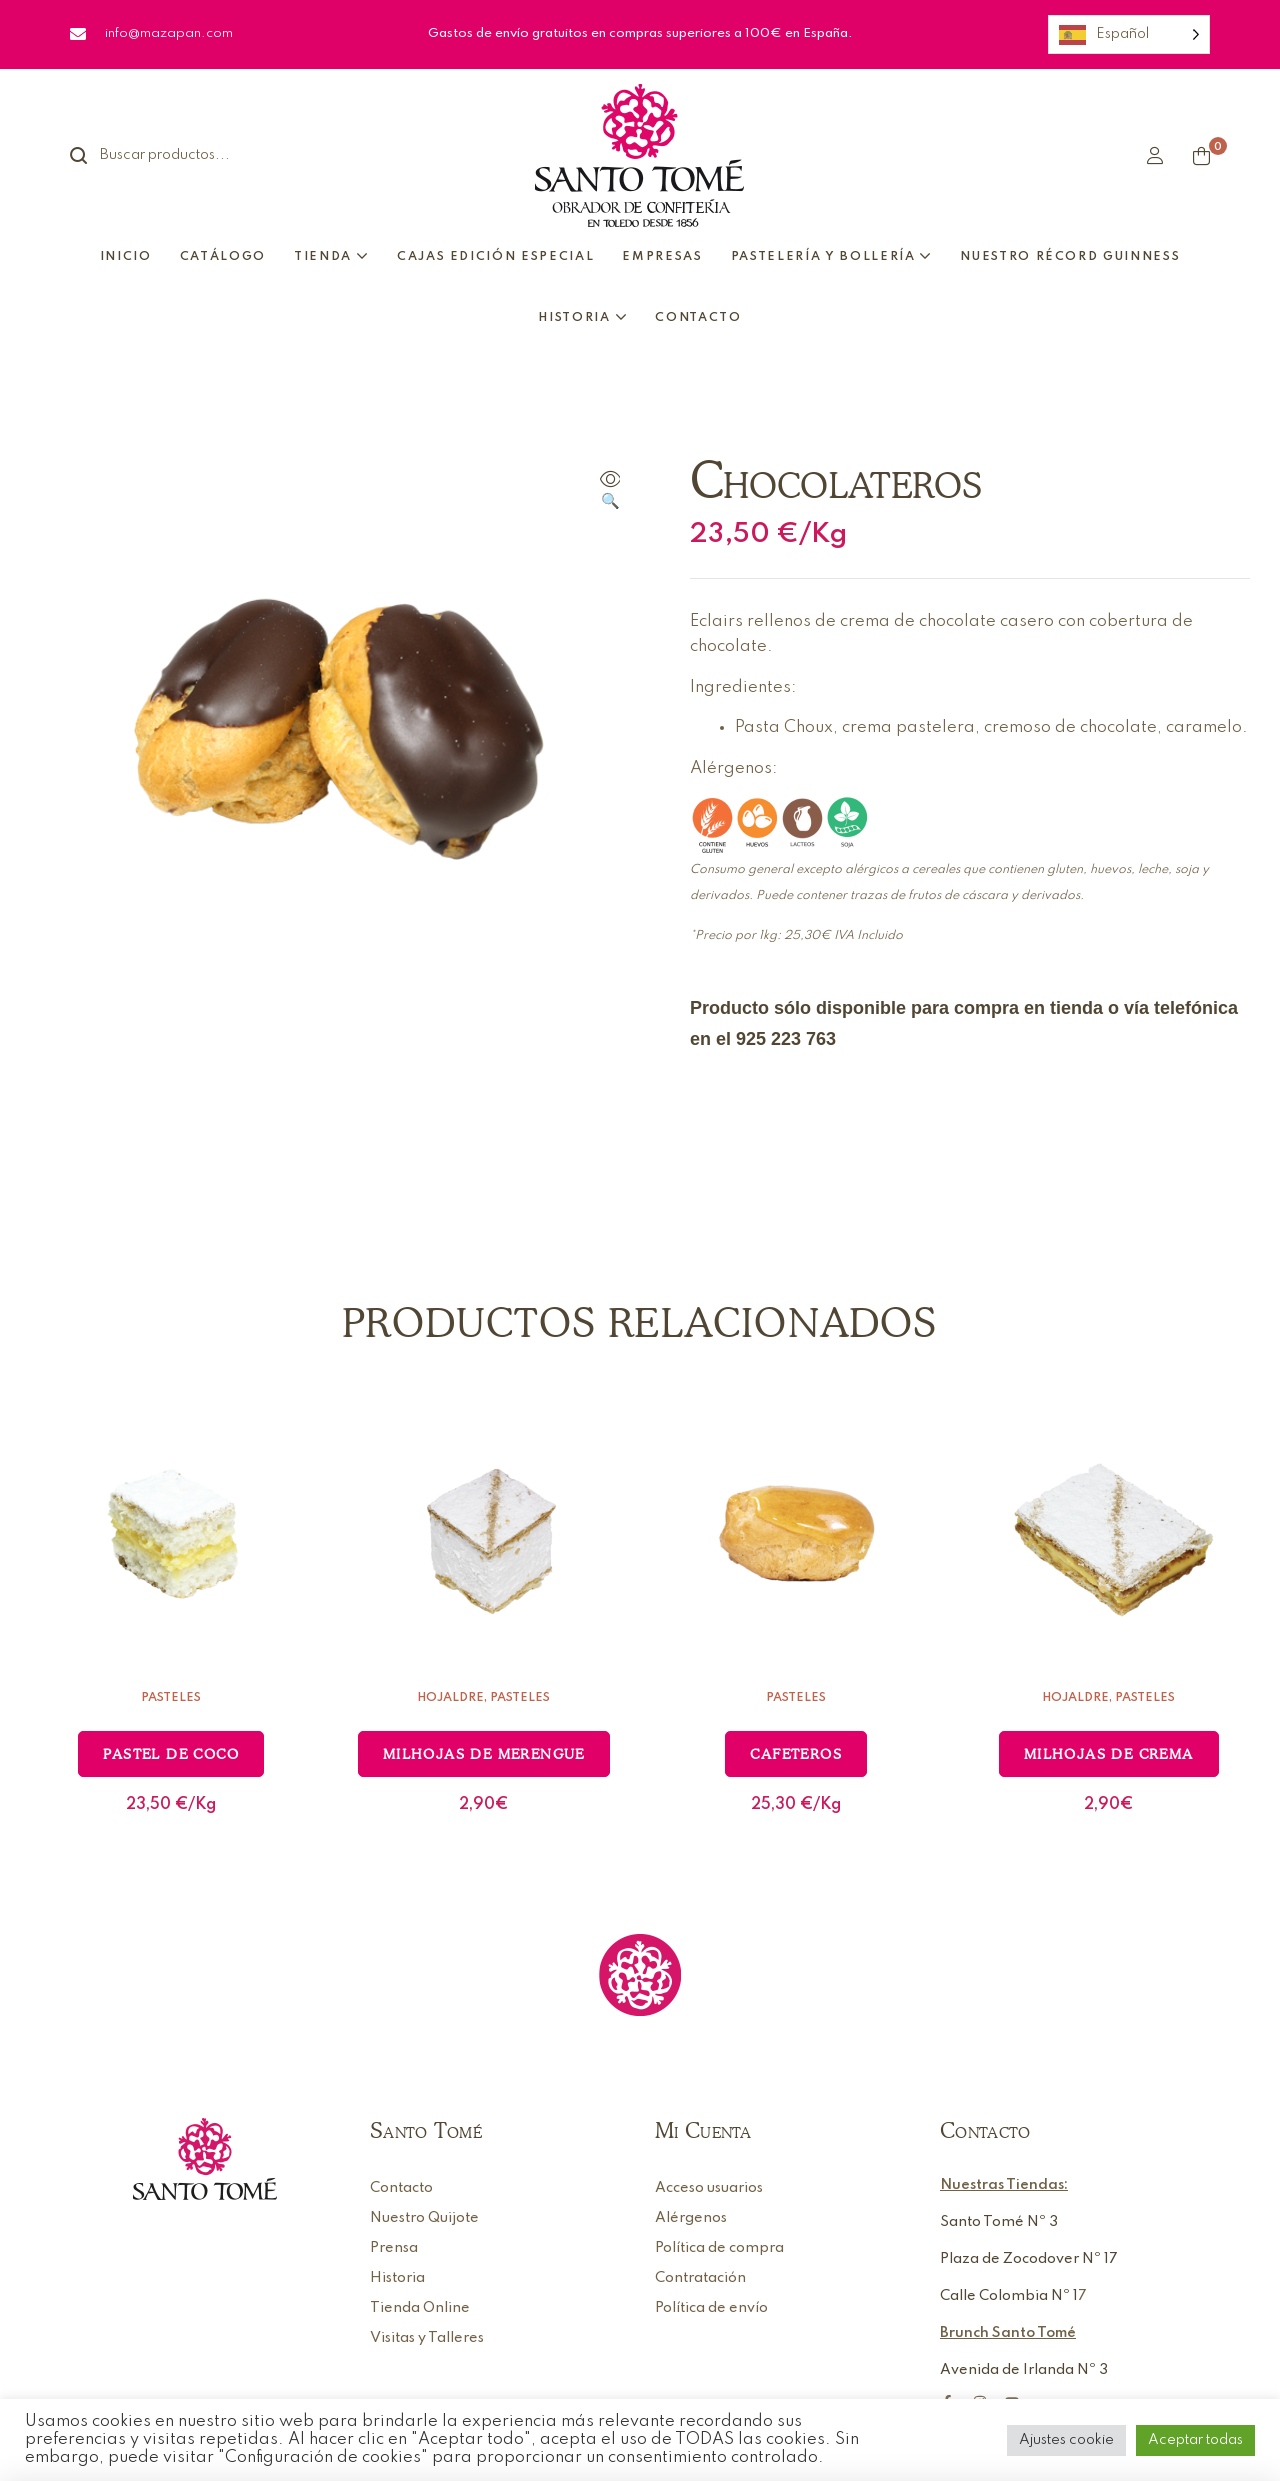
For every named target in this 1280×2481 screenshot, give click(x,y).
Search (90, 155)
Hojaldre (450, 1698)
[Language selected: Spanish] (1129, 34)
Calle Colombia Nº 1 (1009, 2296)
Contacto (985, 2130)
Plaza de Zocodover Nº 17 (1029, 2259)
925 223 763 (786, 1039)
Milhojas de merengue (484, 1754)
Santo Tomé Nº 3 (999, 2222)
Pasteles (171, 1698)
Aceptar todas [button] (1195, 2440)
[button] (610, 492)
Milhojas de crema (1109, 1754)
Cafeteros (796, 1754)
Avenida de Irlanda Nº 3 (1024, 2370)
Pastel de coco (171, 1754)
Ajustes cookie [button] (1066, 2440)
